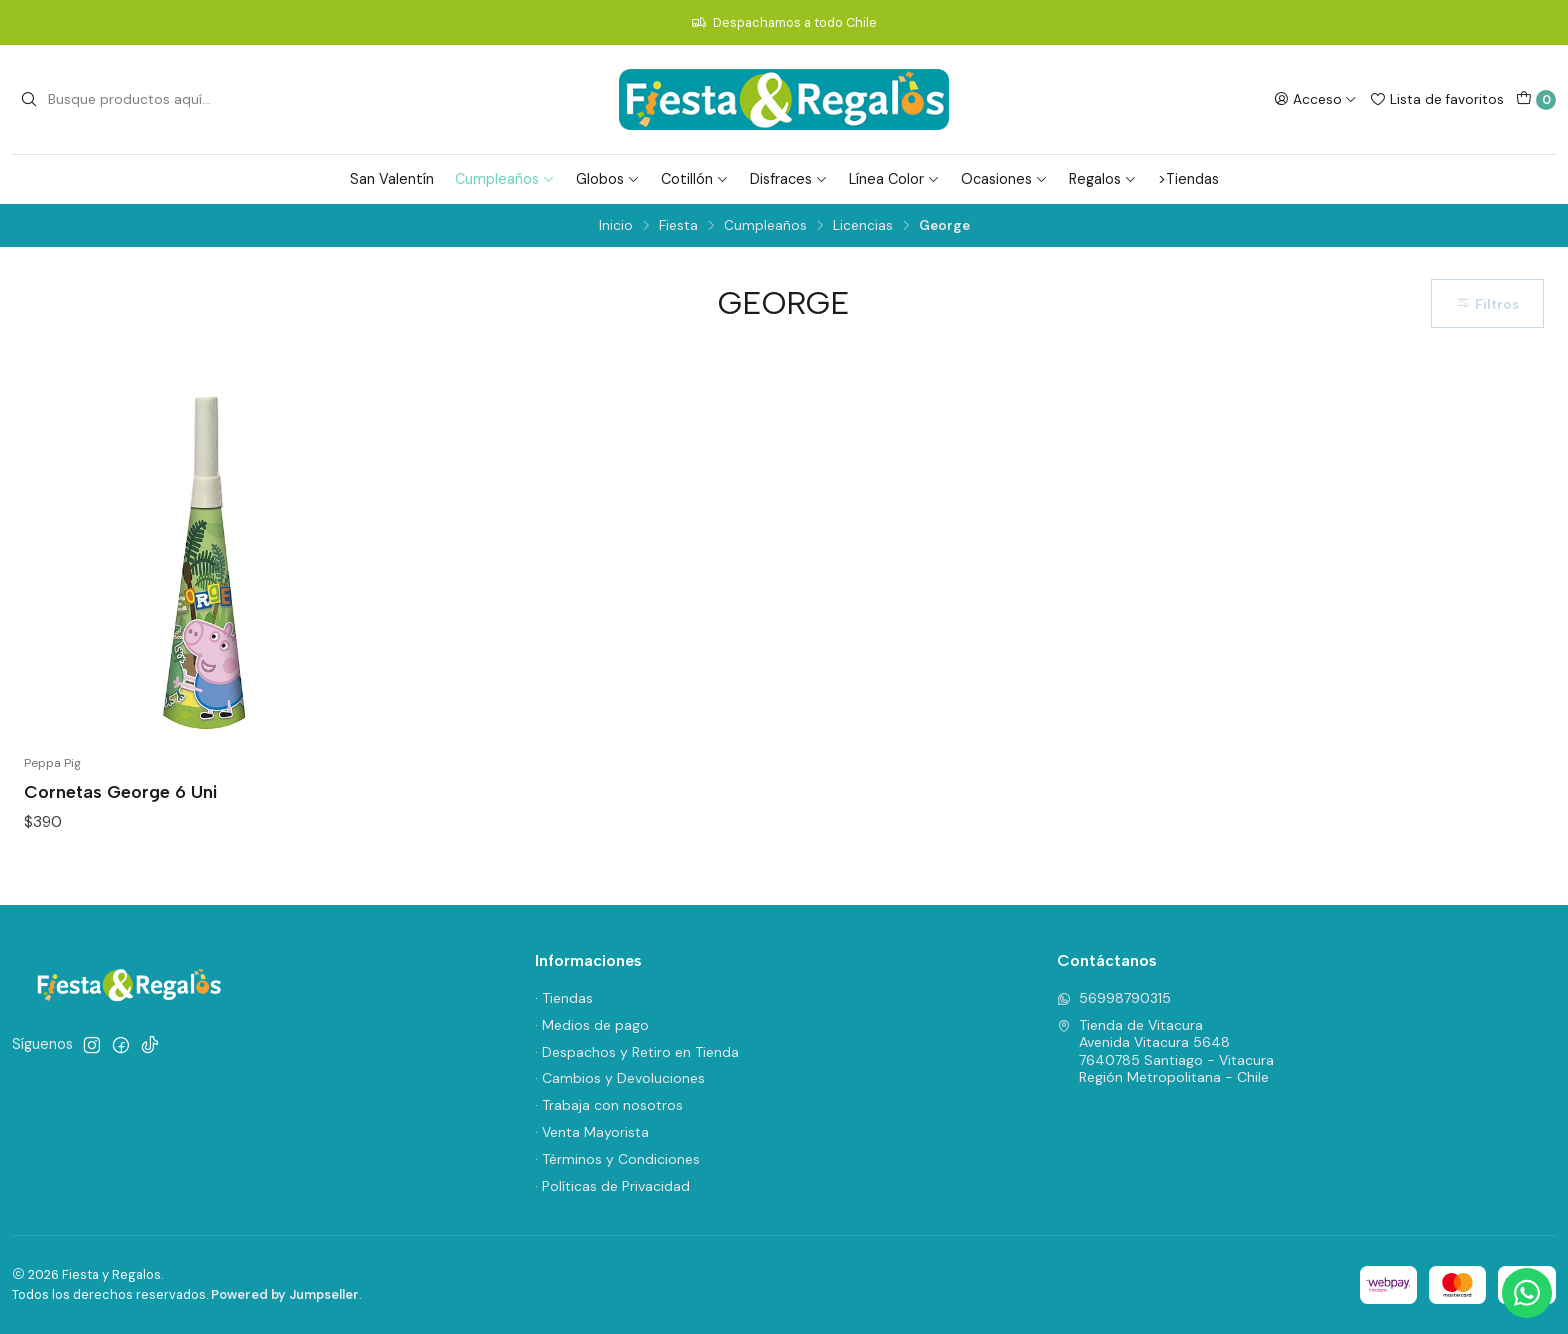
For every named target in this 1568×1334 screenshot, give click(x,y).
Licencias (863, 226)
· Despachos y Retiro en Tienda (637, 1052)
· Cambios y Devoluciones (620, 1078)
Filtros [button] (1487, 304)
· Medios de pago (592, 1025)
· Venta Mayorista (592, 1132)
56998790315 (1114, 998)
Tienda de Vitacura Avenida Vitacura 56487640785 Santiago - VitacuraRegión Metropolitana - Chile (1165, 1051)
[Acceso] (1315, 99)
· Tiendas (564, 998)
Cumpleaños (505, 179)
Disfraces (789, 179)
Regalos (1103, 179)
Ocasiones (1004, 179)
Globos (608, 179)
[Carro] (1536, 100)
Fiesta (678, 226)
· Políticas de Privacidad (612, 1186)
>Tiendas (1188, 179)
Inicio (616, 226)
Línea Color (894, 179)
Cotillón (695, 179)
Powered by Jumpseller (285, 1294)
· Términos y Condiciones (617, 1159)
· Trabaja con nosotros (609, 1105)
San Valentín (392, 179)
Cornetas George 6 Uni (120, 791)
